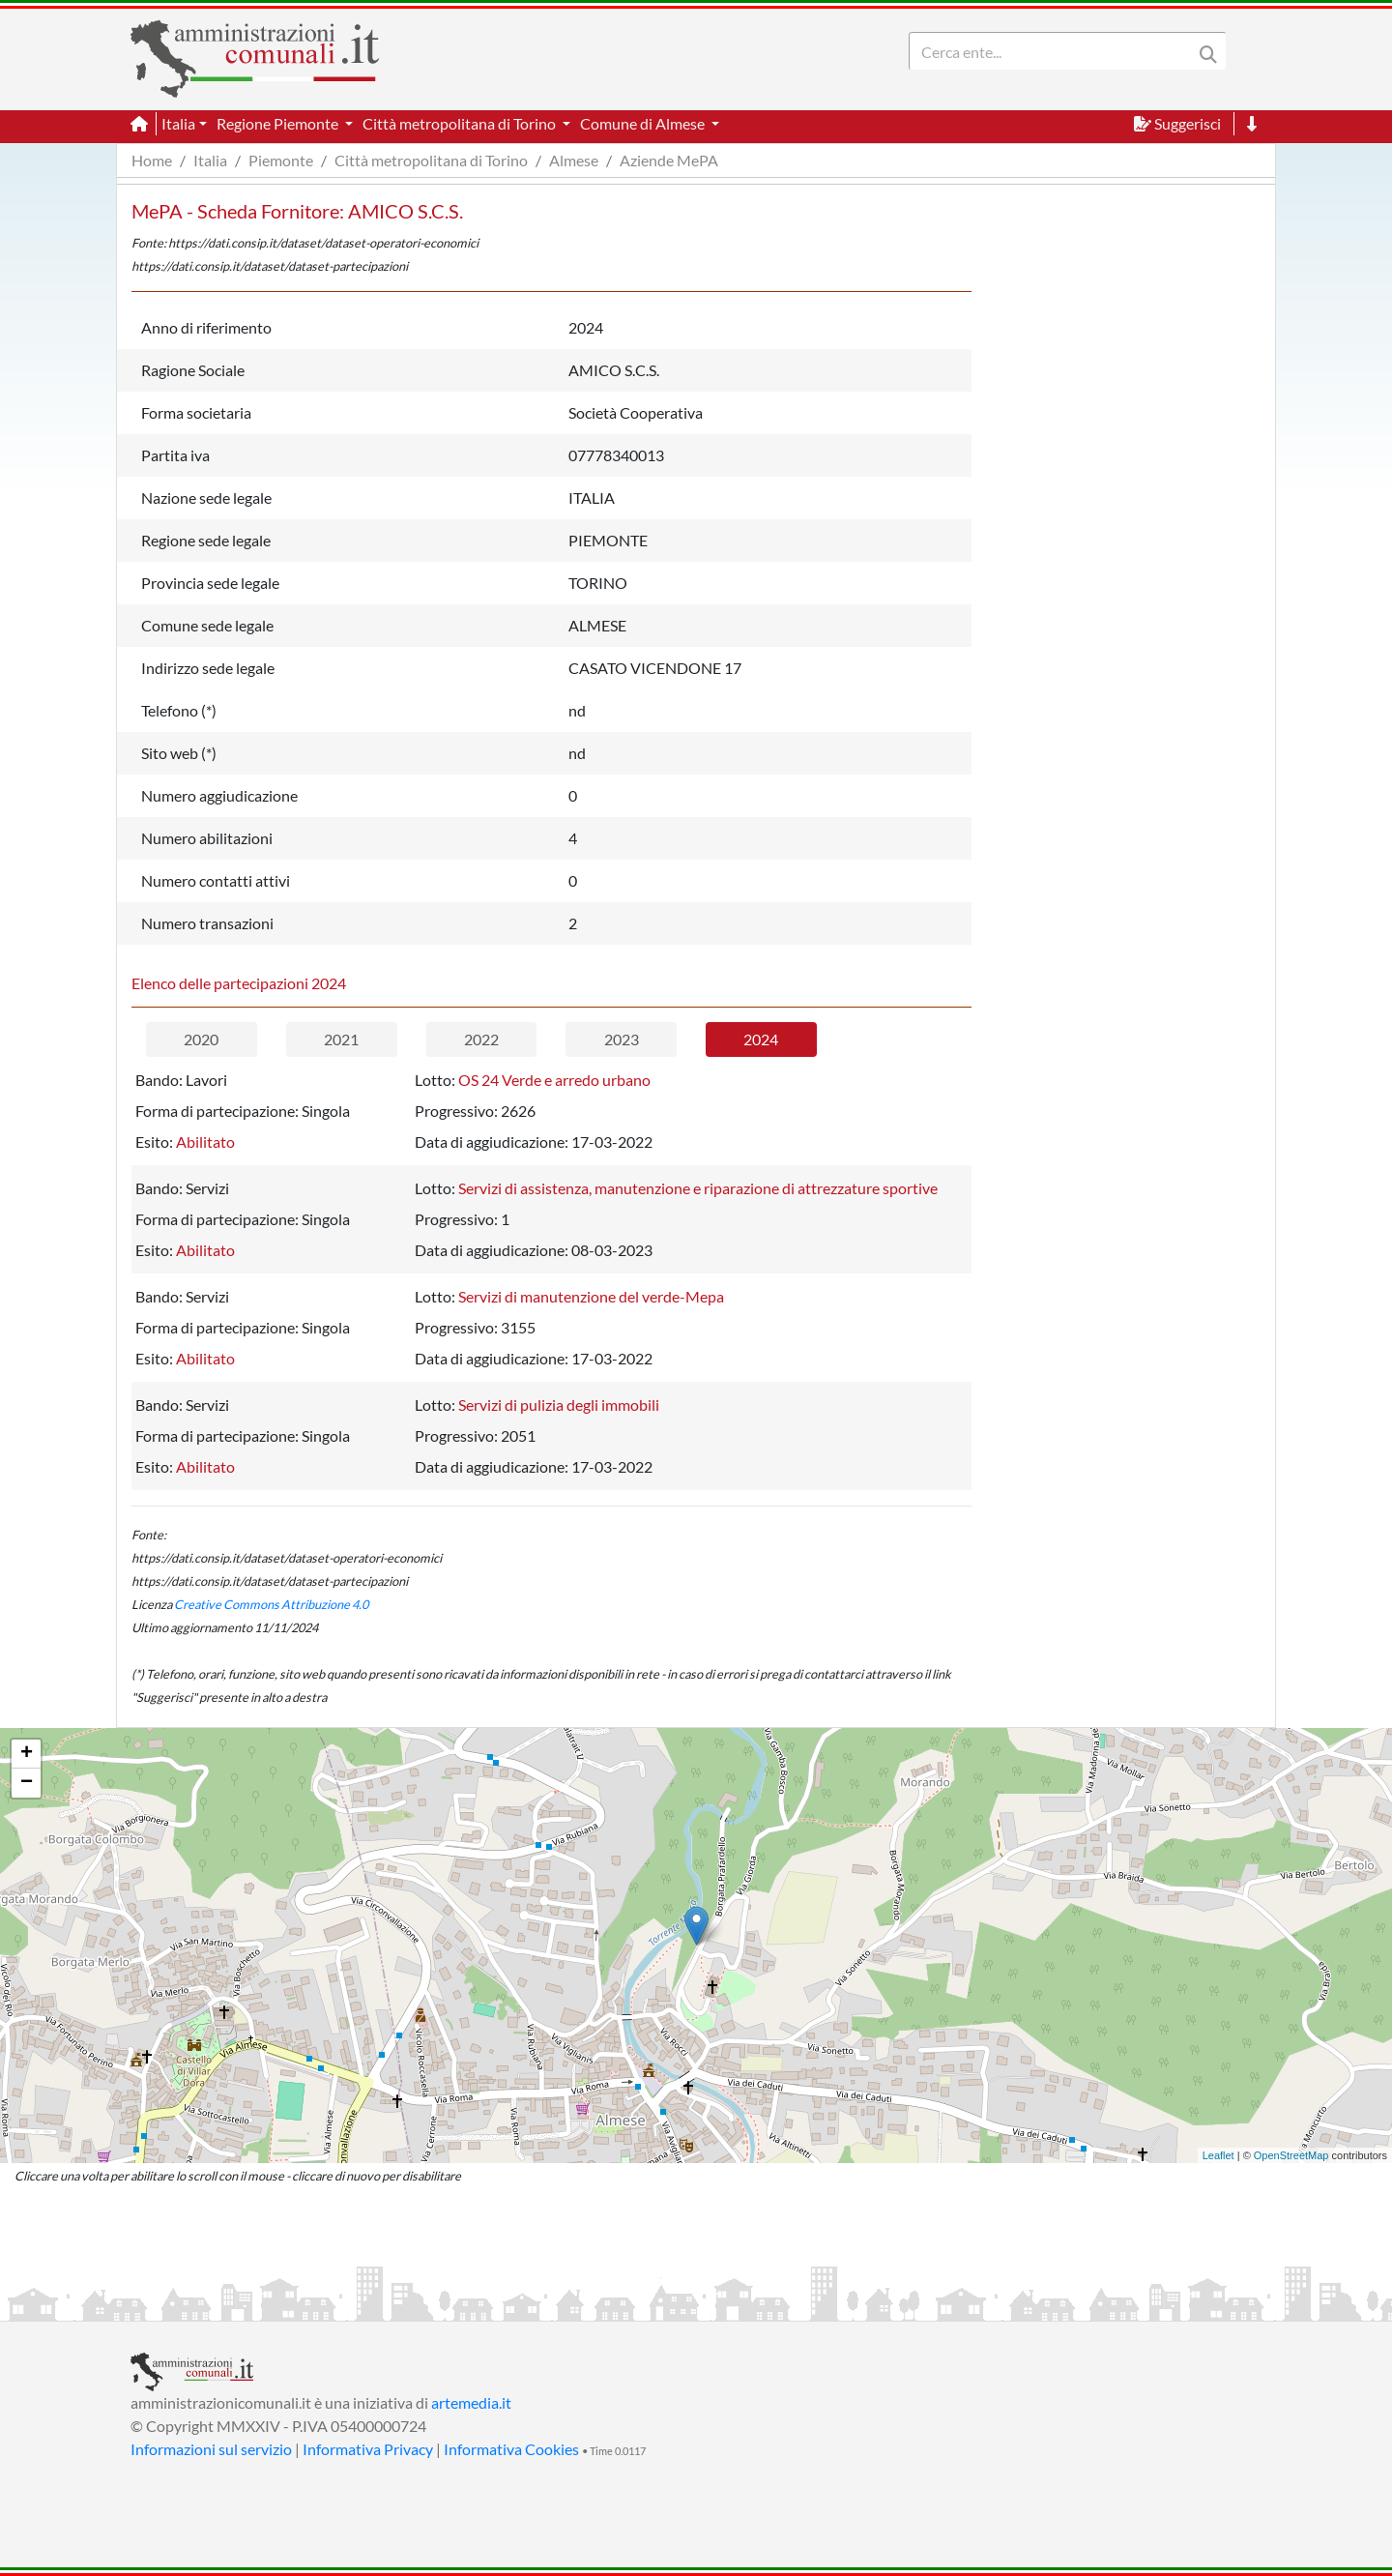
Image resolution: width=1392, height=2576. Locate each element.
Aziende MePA (669, 160)
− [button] (26, 1783)
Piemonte (280, 160)
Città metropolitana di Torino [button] (460, 123)
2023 (621, 1039)
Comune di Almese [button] (644, 123)
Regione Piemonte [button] (279, 123)
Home (151, 160)
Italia (210, 160)
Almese (573, 160)
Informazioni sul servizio (211, 2449)
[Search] (1055, 51)
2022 (481, 1039)
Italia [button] (178, 123)
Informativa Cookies (511, 2449)
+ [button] (26, 1754)
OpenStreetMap (1291, 2155)
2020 (201, 1039)
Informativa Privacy (368, 2449)
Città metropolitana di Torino (431, 160)
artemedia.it (471, 2402)
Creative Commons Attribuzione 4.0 (271, 1604)
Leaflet (1218, 2155)
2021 (341, 1039)
